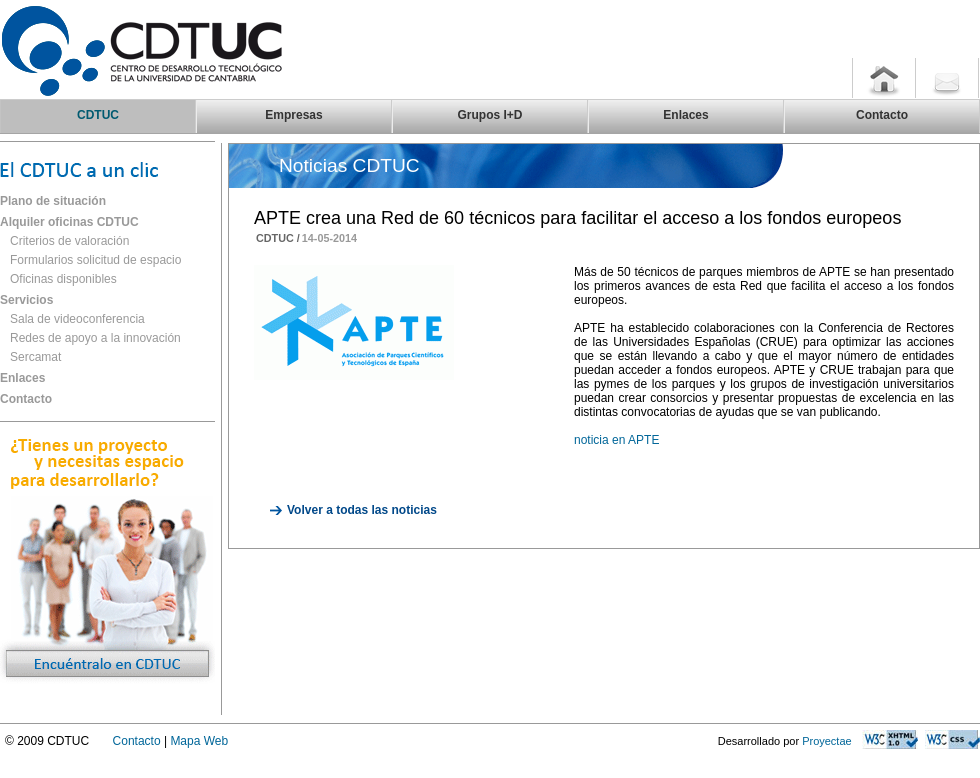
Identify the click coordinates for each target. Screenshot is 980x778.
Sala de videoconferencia (77, 319)
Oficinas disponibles (63, 279)
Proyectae (827, 741)
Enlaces (22, 378)
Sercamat (35, 357)
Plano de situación (53, 201)
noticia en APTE (616, 440)
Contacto (26, 399)
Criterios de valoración (69, 241)
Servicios (26, 300)
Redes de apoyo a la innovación (95, 338)
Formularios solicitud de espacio (95, 260)
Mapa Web (199, 741)
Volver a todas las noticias (362, 510)
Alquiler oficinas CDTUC (69, 222)
